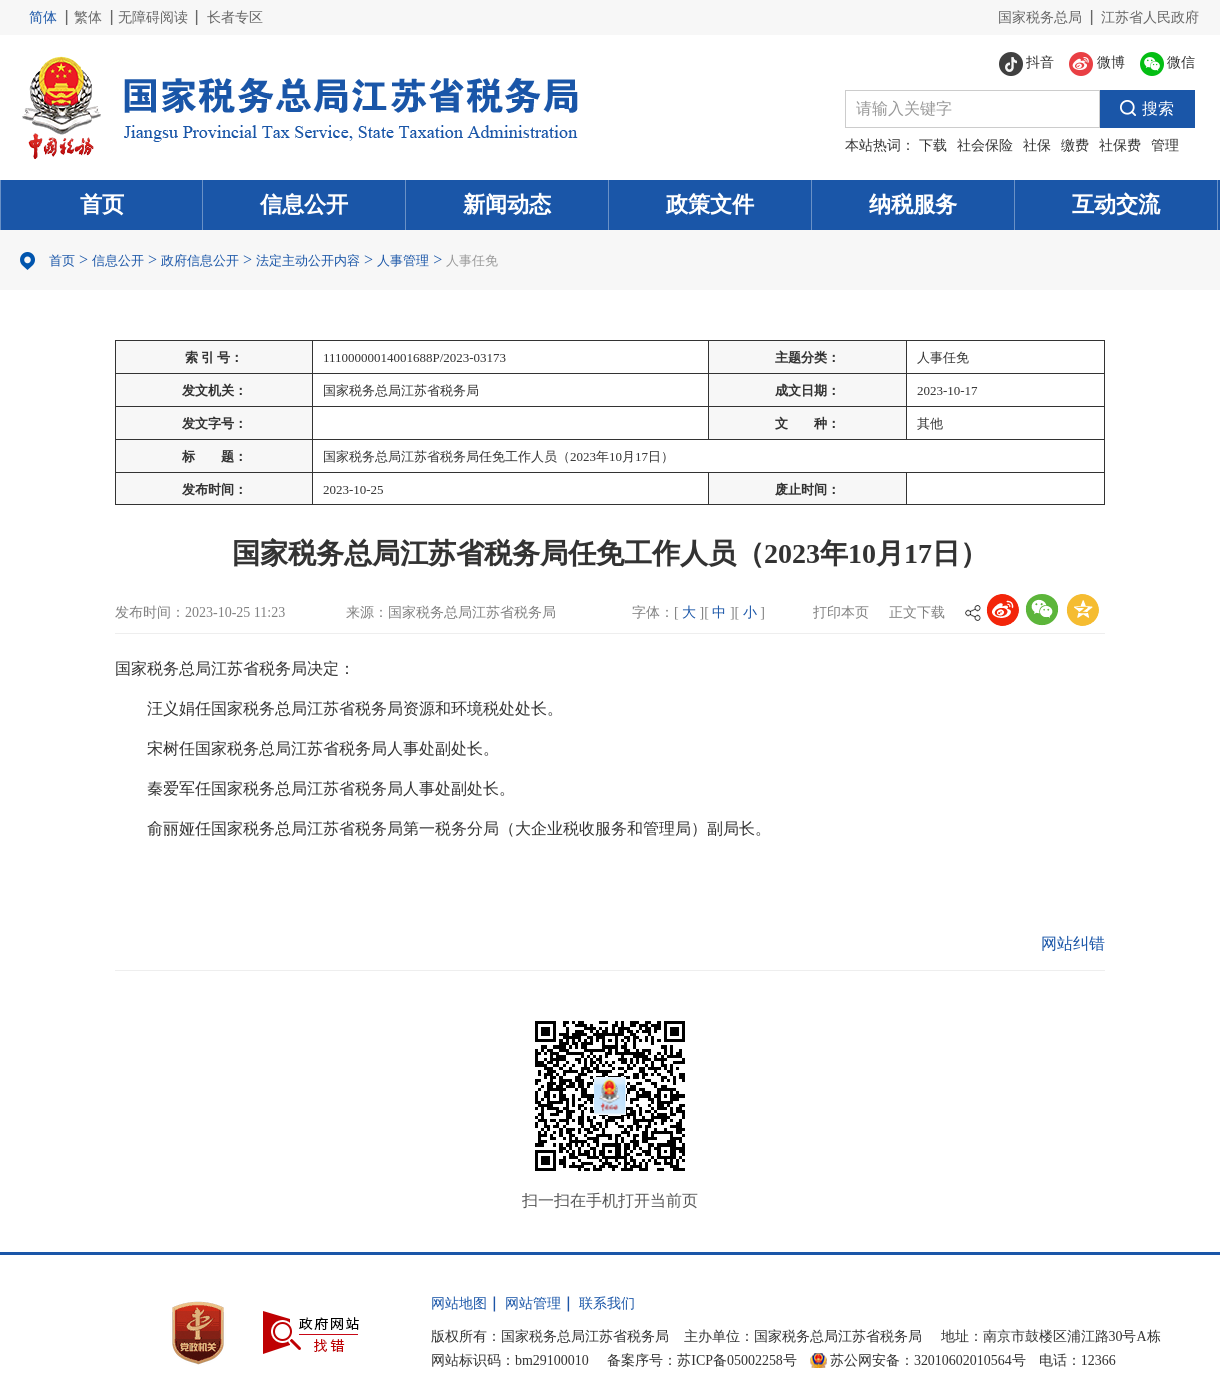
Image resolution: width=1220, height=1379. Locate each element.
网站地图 (459, 1303)
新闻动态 (507, 204)
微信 (1168, 64)
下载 (933, 145)
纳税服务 (913, 204)
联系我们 (607, 1303)
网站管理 (533, 1303)
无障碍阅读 (153, 17)
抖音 (1027, 64)
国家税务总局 (1040, 17)
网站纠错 (1073, 943)
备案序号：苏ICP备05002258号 (702, 1360)
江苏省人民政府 (1150, 17)
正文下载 (917, 612)
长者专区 (235, 17)
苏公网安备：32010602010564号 (928, 1360)
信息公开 (304, 204)
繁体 (88, 17)
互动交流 (1116, 204)
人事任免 (472, 260)
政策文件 (710, 204)
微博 (1097, 64)
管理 (1165, 145)
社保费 (1120, 145)
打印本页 (841, 612)
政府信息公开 (200, 260)
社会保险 (985, 145)
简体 (43, 17)
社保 (1037, 145)
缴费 (1075, 145)
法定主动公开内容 (308, 260)
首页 (102, 204)
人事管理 (403, 260)
